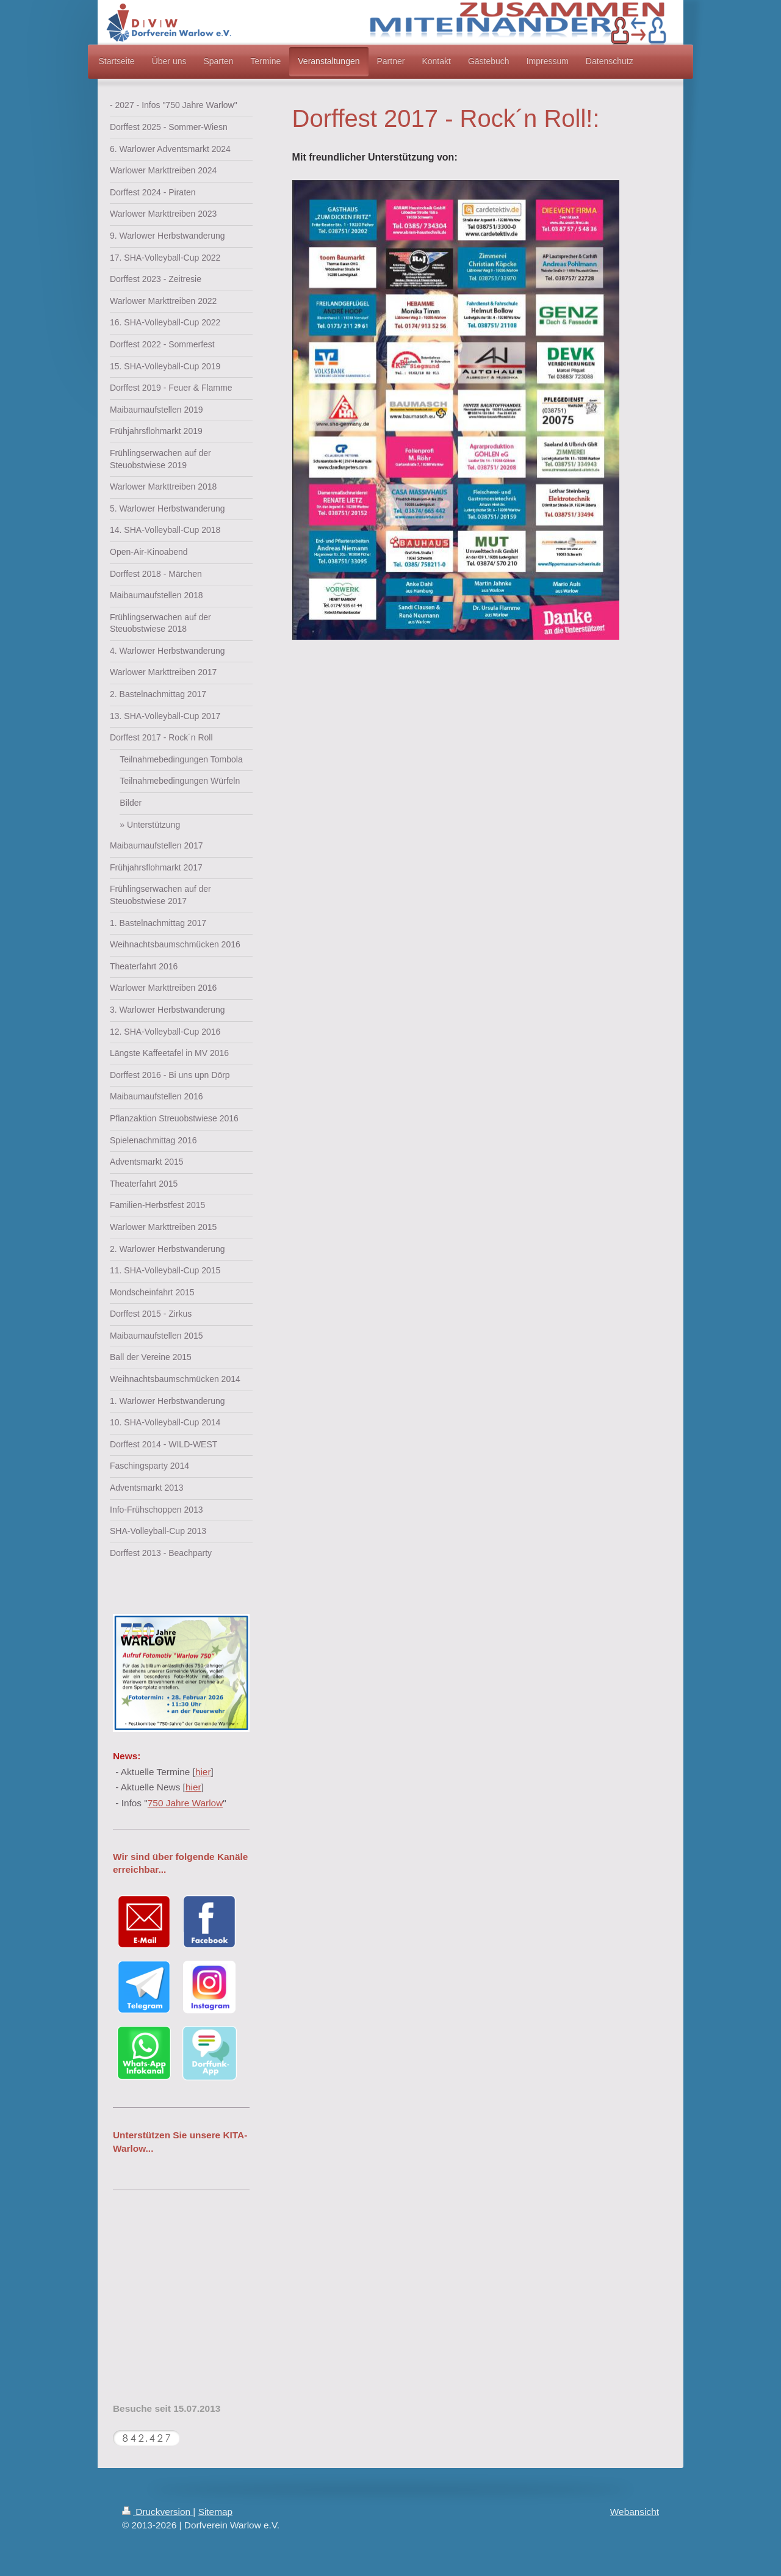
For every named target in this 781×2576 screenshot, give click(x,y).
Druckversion (157, 2511)
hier (203, 1772)
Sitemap (215, 2511)
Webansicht (634, 2511)
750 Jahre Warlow (185, 1803)
